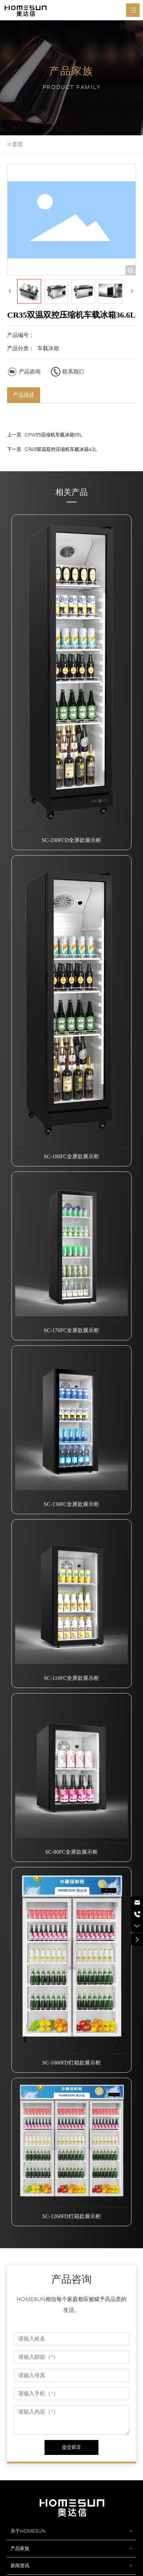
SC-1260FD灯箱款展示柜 (71, 2216)
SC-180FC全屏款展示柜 (71, 1156)
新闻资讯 (19, 2565)
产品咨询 (29, 372)
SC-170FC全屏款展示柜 (71, 1330)
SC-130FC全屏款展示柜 (71, 1504)
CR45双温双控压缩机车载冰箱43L (61, 449)
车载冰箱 (48, 348)
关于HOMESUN (28, 2531)
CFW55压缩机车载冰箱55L (53, 434)
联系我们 (73, 372)
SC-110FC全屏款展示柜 (71, 1678)
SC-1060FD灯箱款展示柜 (71, 2063)
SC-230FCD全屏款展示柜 (71, 840)
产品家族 (19, 2548)
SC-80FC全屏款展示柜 (71, 1852)
